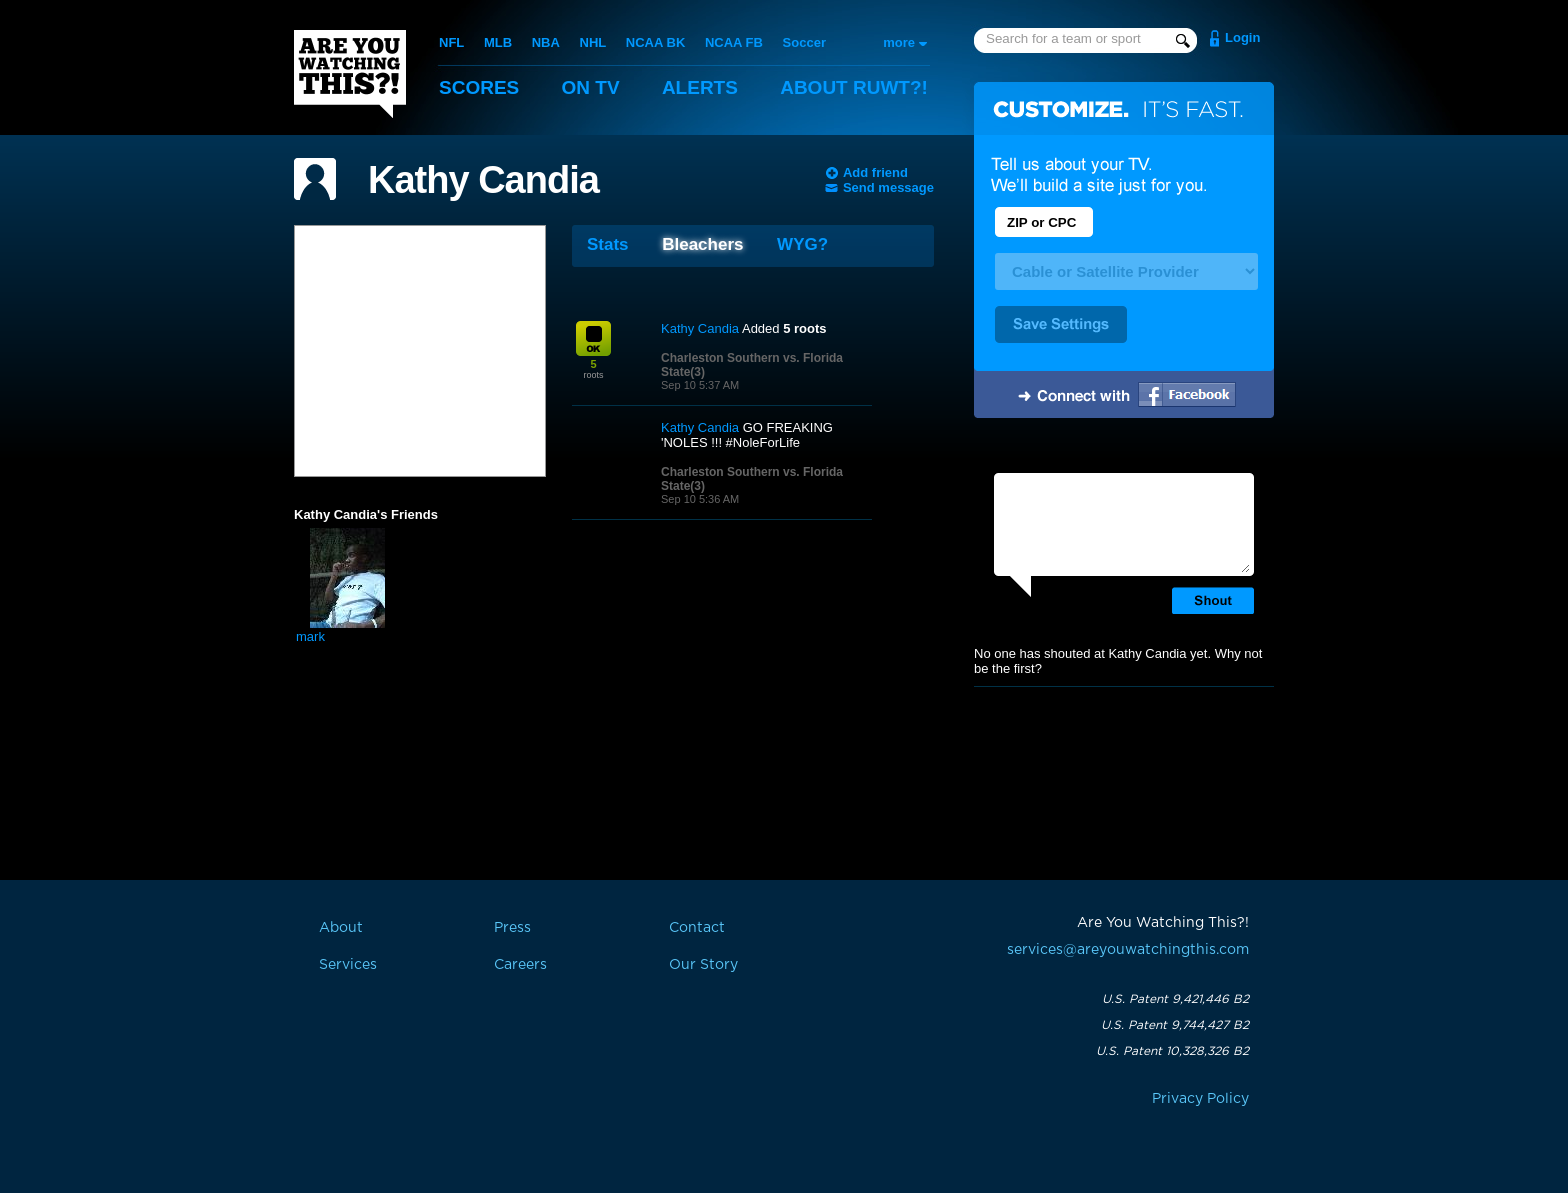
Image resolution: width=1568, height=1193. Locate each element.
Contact (697, 928)
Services (348, 965)
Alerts (700, 87)
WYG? (802, 244)
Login (1242, 37)
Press (512, 928)
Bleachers (702, 244)
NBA (546, 42)
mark (310, 636)
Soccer (804, 42)
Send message (888, 187)
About (854, 87)
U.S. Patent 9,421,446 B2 (1175, 999)
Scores (479, 87)
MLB (498, 42)
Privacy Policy (1200, 1099)
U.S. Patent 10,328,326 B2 (1172, 1051)
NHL (593, 42)
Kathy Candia (483, 180)
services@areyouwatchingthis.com (1128, 950)
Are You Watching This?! (350, 74)
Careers (520, 965)
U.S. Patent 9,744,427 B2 (1175, 1025)
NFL (451, 42)
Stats (608, 244)
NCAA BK (655, 42)
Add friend (875, 172)
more (899, 42)
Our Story (703, 965)
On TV (591, 87)
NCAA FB (734, 42)
